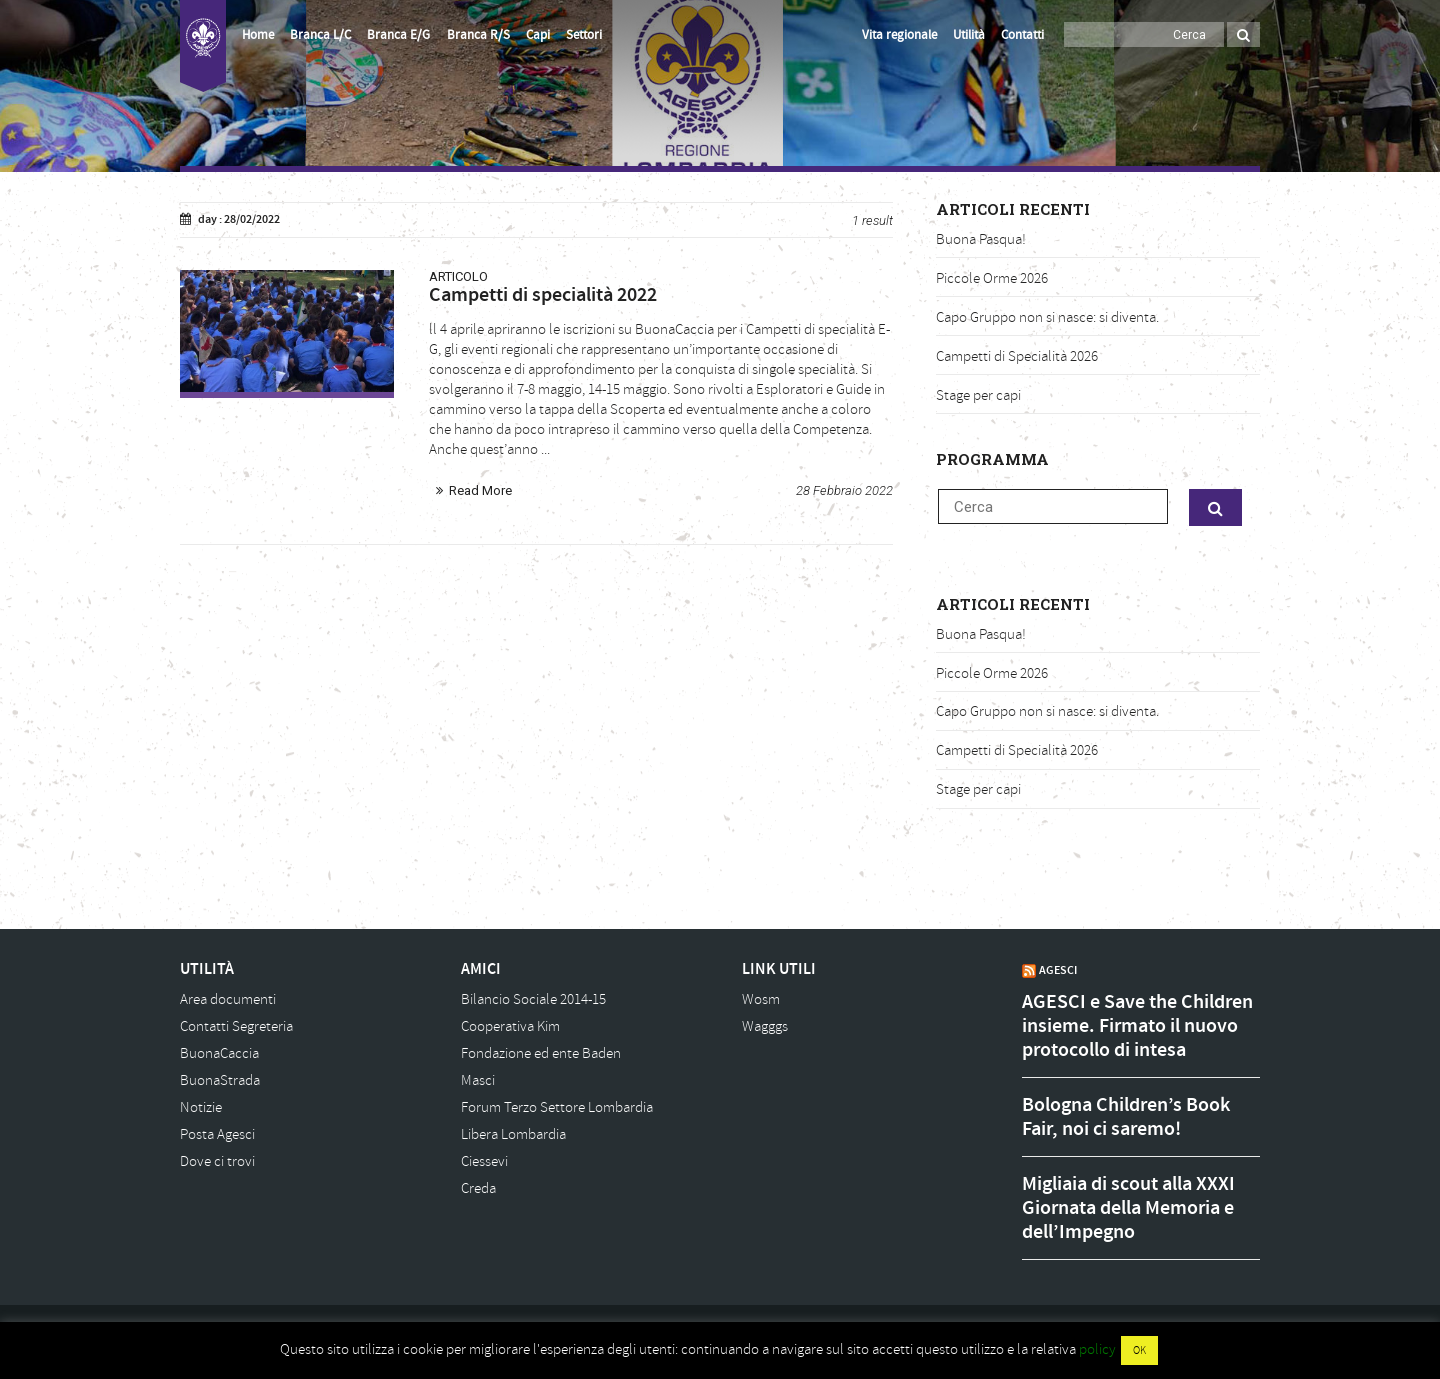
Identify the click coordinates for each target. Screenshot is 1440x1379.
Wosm (761, 999)
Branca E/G (398, 35)
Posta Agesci (217, 1134)
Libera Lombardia (513, 1134)
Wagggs (765, 1026)
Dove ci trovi (217, 1161)
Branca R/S (478, 35)
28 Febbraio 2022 (844, 490)
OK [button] (1139, 1350)
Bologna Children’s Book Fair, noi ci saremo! (1126, 1117)
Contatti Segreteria (236, 1026)
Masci (478, 1080)
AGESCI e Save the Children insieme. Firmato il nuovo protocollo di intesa (1137, 1026)
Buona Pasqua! (981, 239)
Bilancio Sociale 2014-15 (533, 999)
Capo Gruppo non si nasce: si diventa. (1047, 317)
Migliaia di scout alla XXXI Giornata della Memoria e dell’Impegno (1128, 1208)
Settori (584, 35)
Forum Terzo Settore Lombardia (557, 1107)
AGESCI (1058, 970)
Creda (478, 1188)
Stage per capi (978, 395)
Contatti (1022, 35)
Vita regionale (899, 35)
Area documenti (228, 999)
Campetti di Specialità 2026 (1017, 356)
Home (258, 35)
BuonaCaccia (219, 1053)
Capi (538, 35)
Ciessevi (484, 1161)
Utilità (969, 35)
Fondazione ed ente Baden (541, 1053)
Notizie (201, 1107)
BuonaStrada (220, 1080)
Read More (480, 490)
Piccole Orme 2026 (992, 278)
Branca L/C (320, 35)
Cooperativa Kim (510, 1026)
